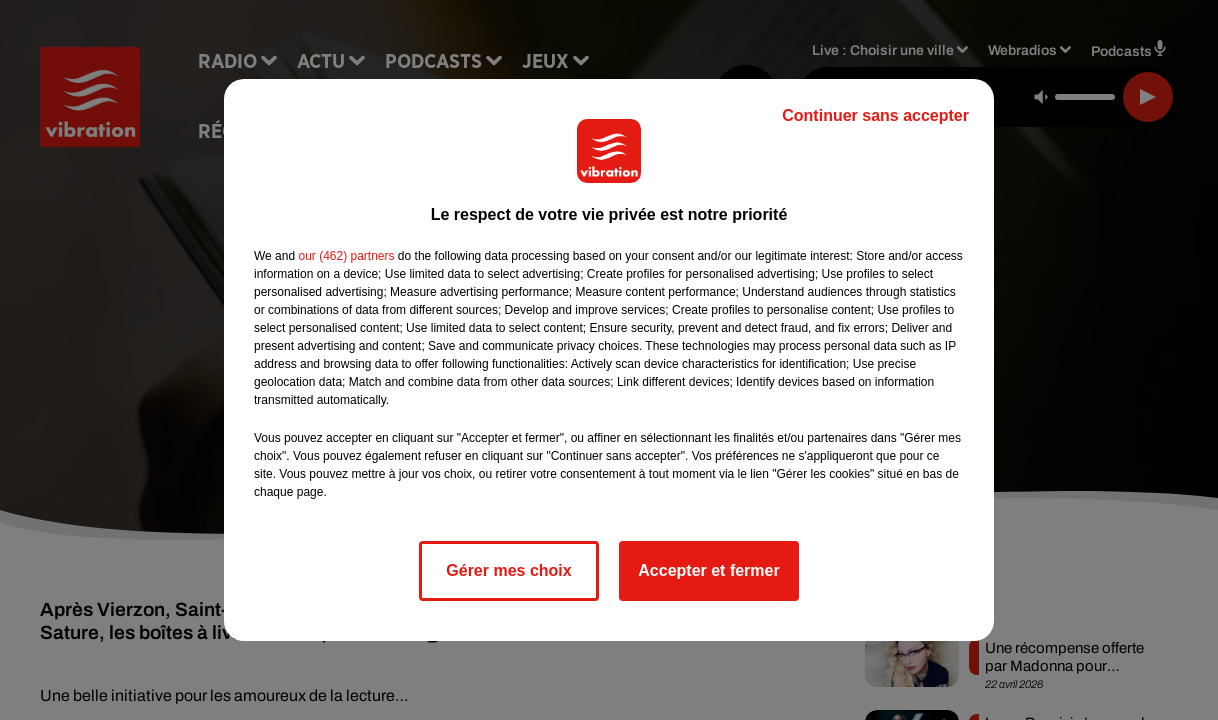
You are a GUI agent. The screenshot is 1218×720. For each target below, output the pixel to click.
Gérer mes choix (508, 570)
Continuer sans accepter (875, 115)
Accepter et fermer (708, 570)
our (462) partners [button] (346, 256)
